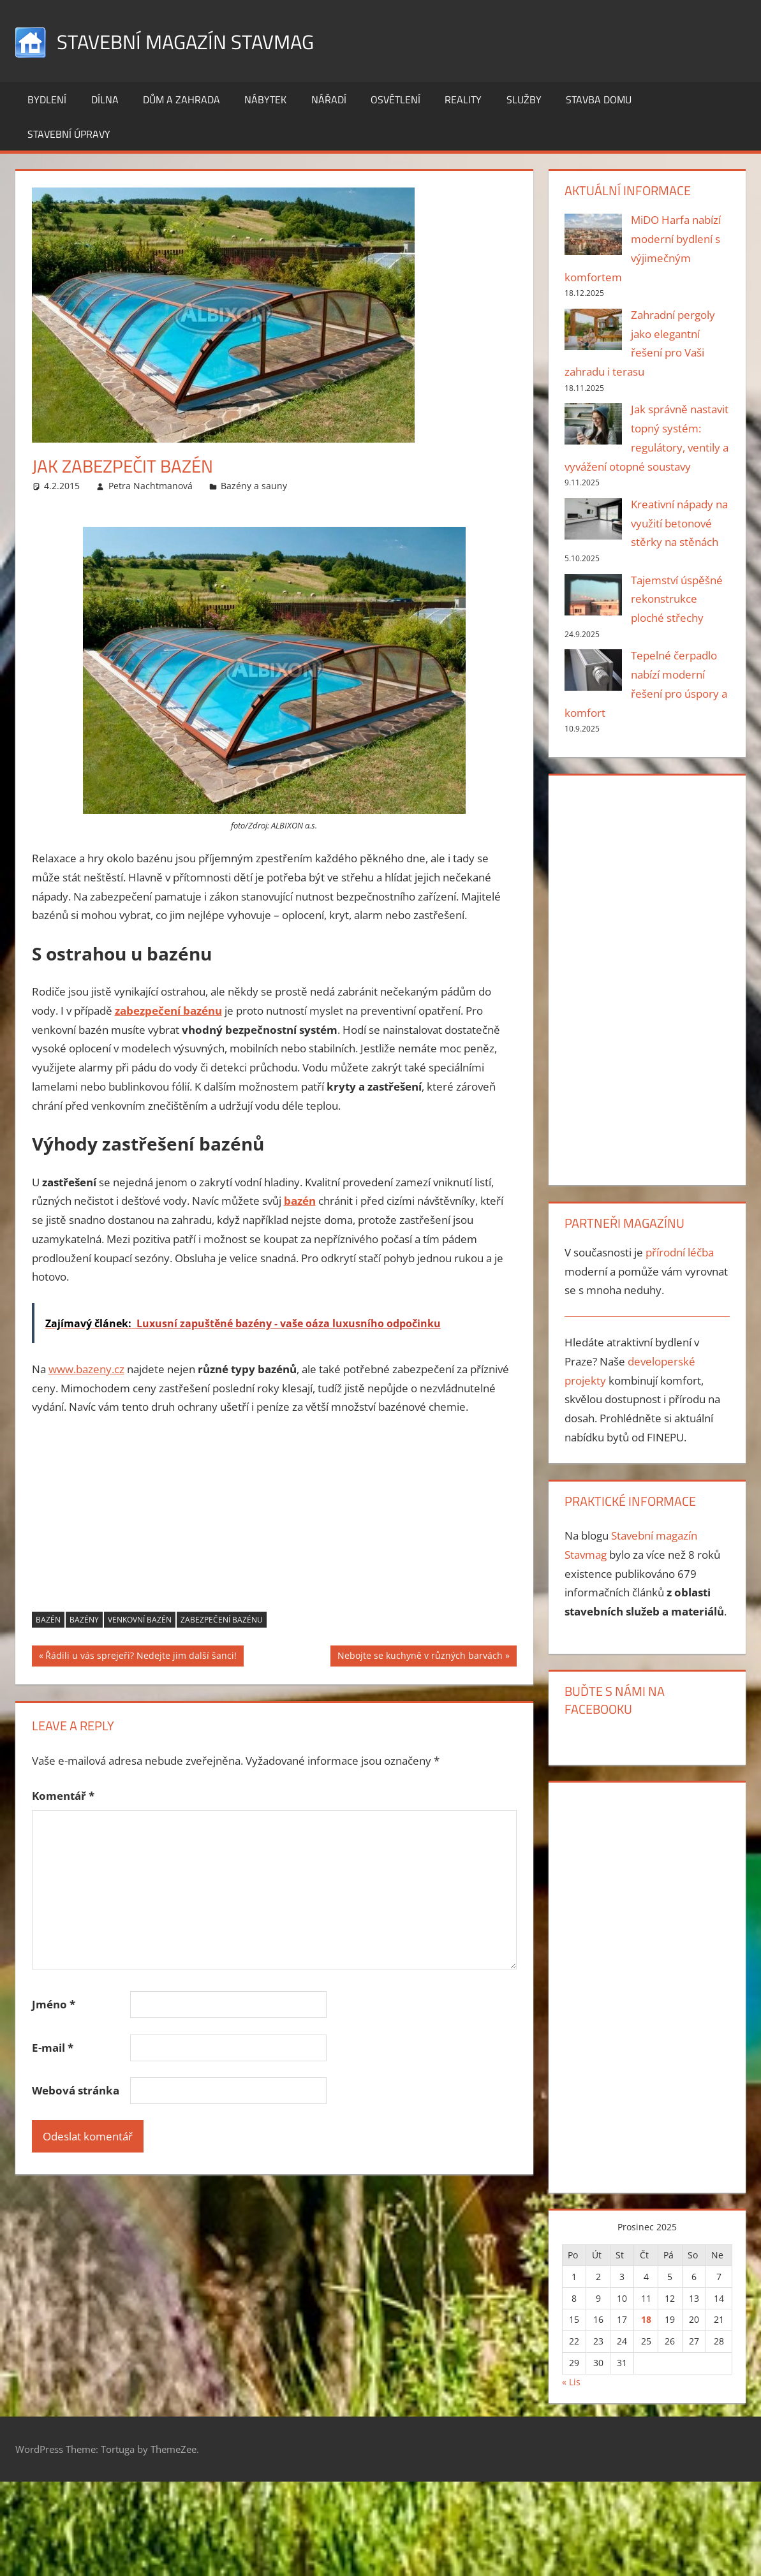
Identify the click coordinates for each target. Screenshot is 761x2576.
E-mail (52, 2047)
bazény (84, 1619)
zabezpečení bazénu (222, 1619)
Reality (463, 99)
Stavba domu (599, 99)
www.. (86, 1369)
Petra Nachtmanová (150, 486)
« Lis (571, 2382)
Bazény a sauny (254, 486)
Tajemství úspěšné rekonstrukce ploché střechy (677, 599)
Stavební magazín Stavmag (205, 40)
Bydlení (46, 99)
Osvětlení (395, 99)
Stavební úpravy (68, 134)
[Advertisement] (274, 1522)
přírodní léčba (680, 1252)
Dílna (105, 99)
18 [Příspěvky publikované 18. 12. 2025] (646, 2319)
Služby (524, 99)
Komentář (63, 1795)
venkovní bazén (140, 1619)
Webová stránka (75, 2090)
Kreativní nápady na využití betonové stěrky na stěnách (679, 523)
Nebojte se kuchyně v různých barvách (420, 1657)
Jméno (53, 2004)
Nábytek (265, 99)
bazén (48, 1619)
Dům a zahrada (181, 99)
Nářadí (328, 99)
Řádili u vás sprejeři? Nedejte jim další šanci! (141, 1657)
